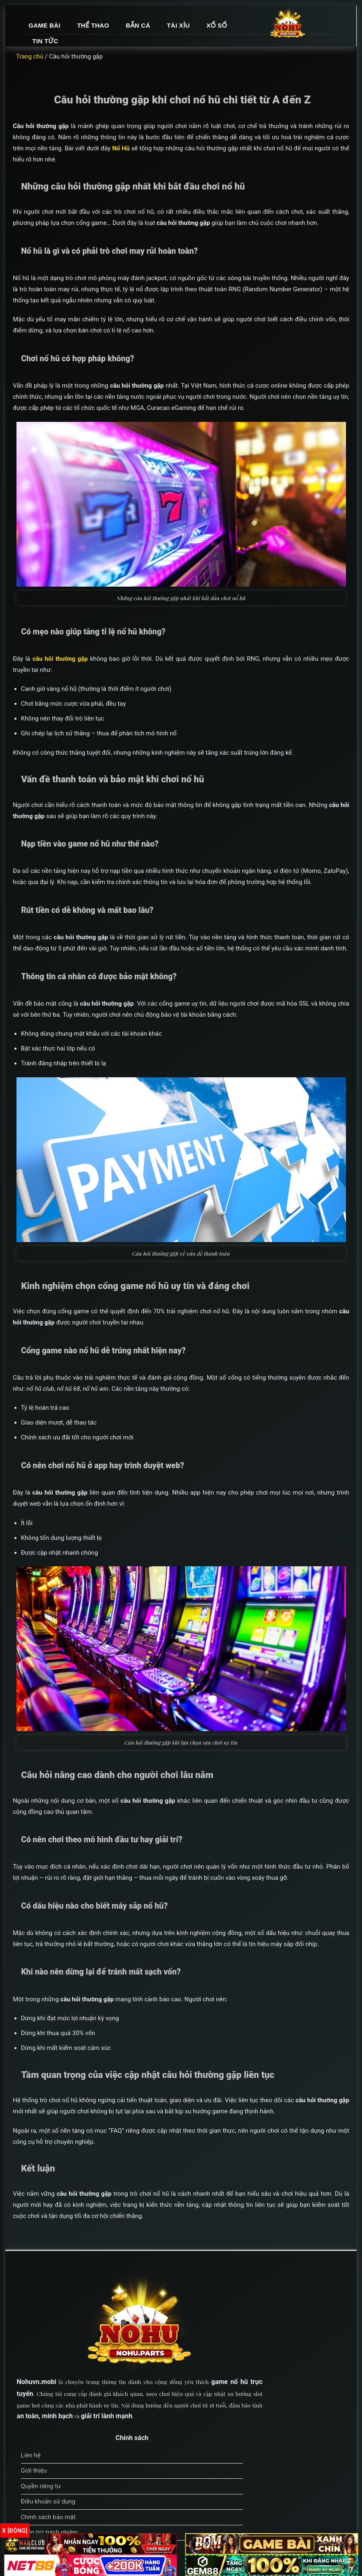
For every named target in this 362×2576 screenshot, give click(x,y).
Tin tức (182, 45)
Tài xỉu (277, 30)
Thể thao (193, 30)
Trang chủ (40, 67)
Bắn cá (237, 30)
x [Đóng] (15, 2530)
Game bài (144, 30)
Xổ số (142, 45)
